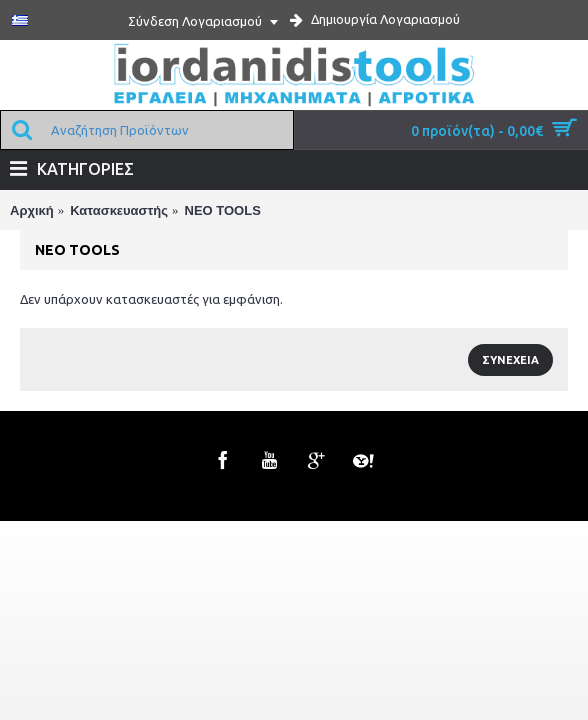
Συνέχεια (510, 360)
